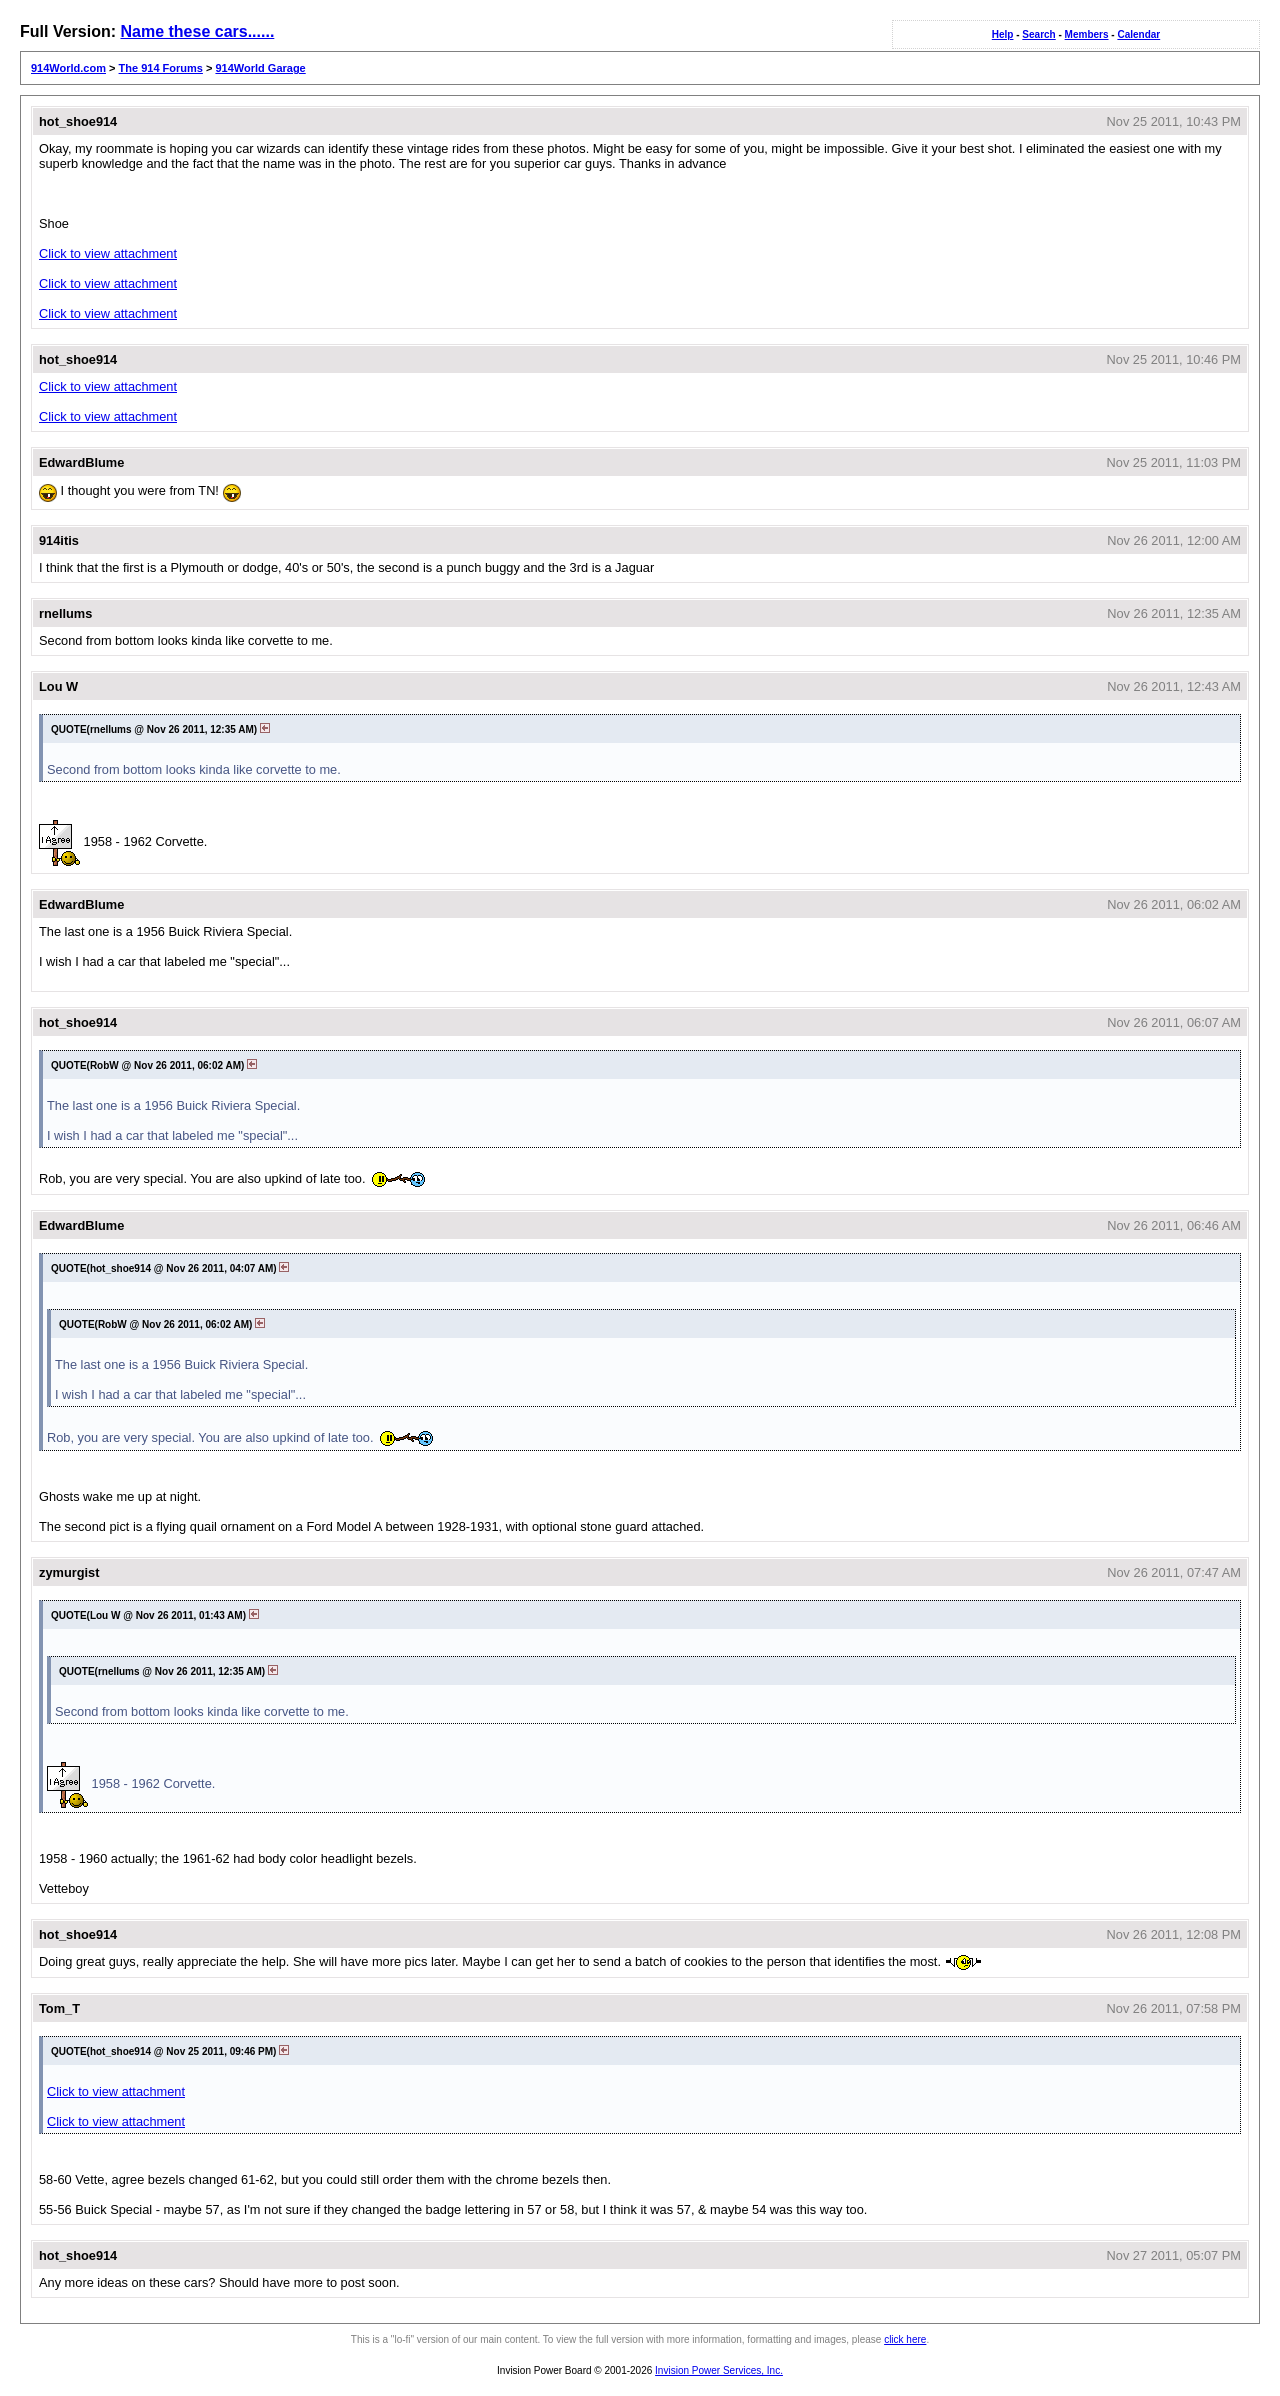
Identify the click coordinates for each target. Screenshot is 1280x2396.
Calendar (1138, 34)
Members (1087, 34)
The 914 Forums (161, 68)
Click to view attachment (108, 253)
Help (1003, 34)
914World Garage (260, 68)
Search (1038, 34)
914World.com (68, 68)
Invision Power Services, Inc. (719, 2370)
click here (905, 2339)
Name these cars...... (197, 31)
